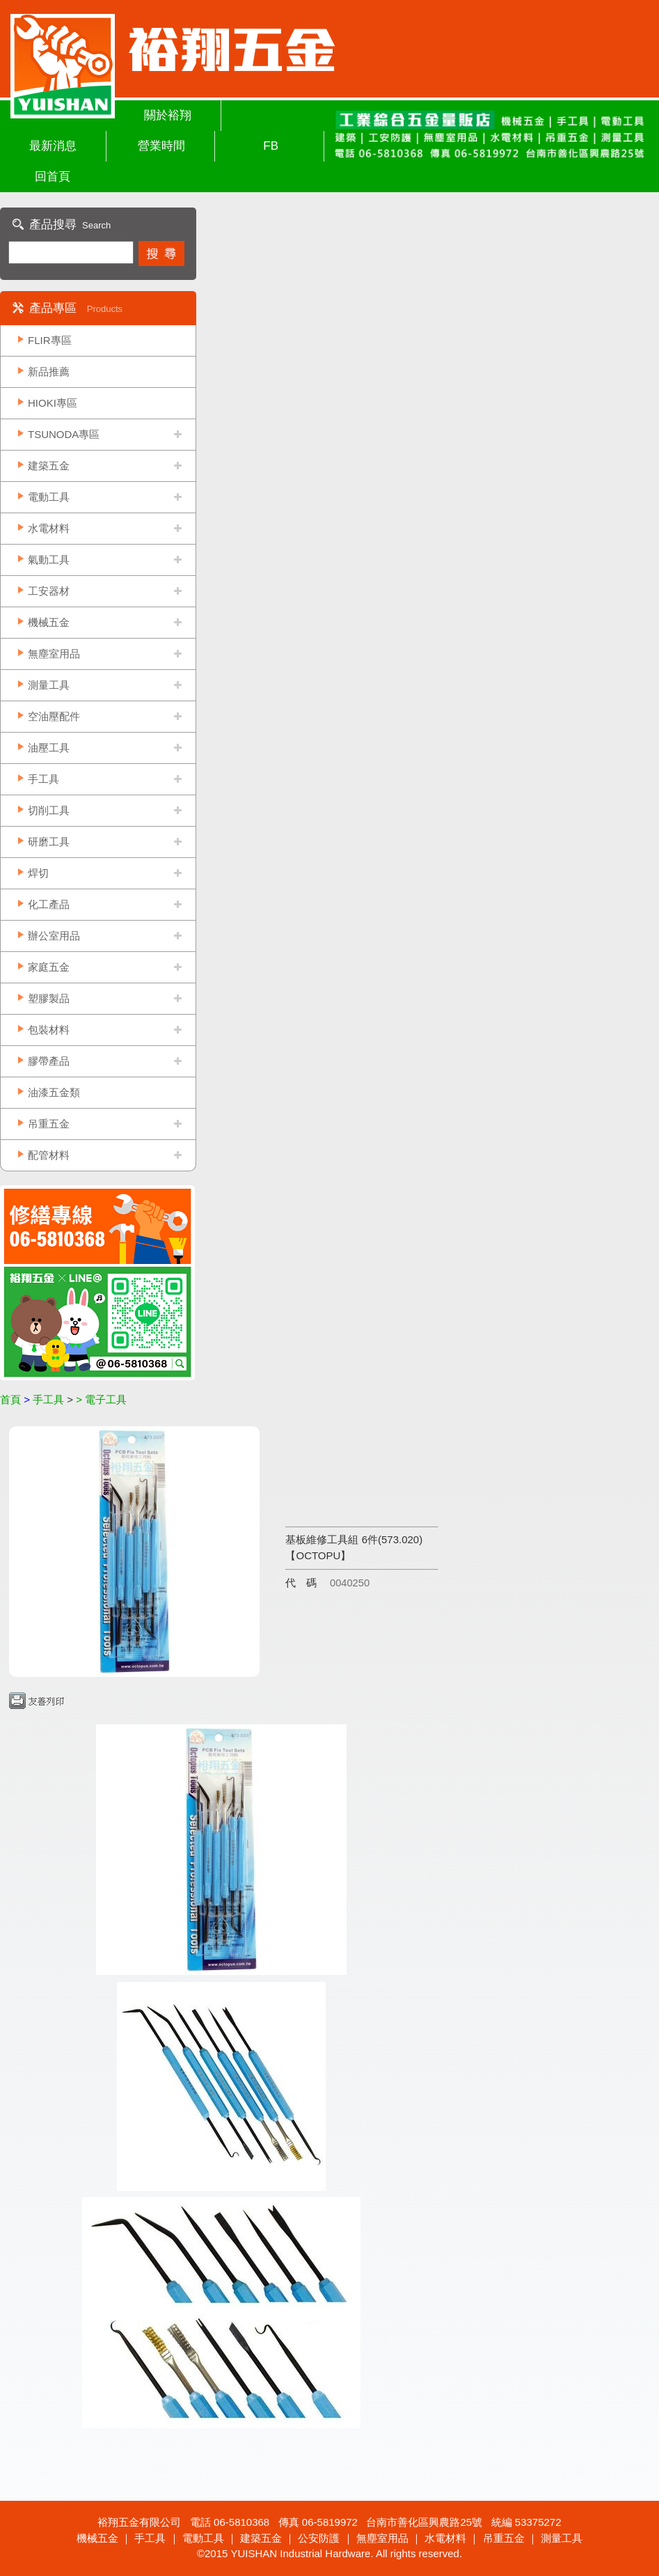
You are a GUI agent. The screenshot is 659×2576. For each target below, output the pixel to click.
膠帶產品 (49, 1061)
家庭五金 (49, 967)
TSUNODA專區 (64, 434)
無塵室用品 (54, 653)
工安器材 (49, 591)
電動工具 (49, 497)
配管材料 (49, 1155)
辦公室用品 (54, 936)
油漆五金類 (54, 1092)
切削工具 (49, 810)
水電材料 (49, 528)
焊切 (38, 873)
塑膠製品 (49, 998)
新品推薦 (49, 371)
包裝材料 (49, 1030)
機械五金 (49, 622)
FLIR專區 (50, 340)
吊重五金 (49, 1124)
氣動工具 (49, 559)
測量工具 (49, 685)
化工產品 (49, 904)
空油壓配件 (54, 716)
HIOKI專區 (52, 403)
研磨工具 (49, 842)
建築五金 (49, 465)
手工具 (43, 779)
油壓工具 (49, 748)
